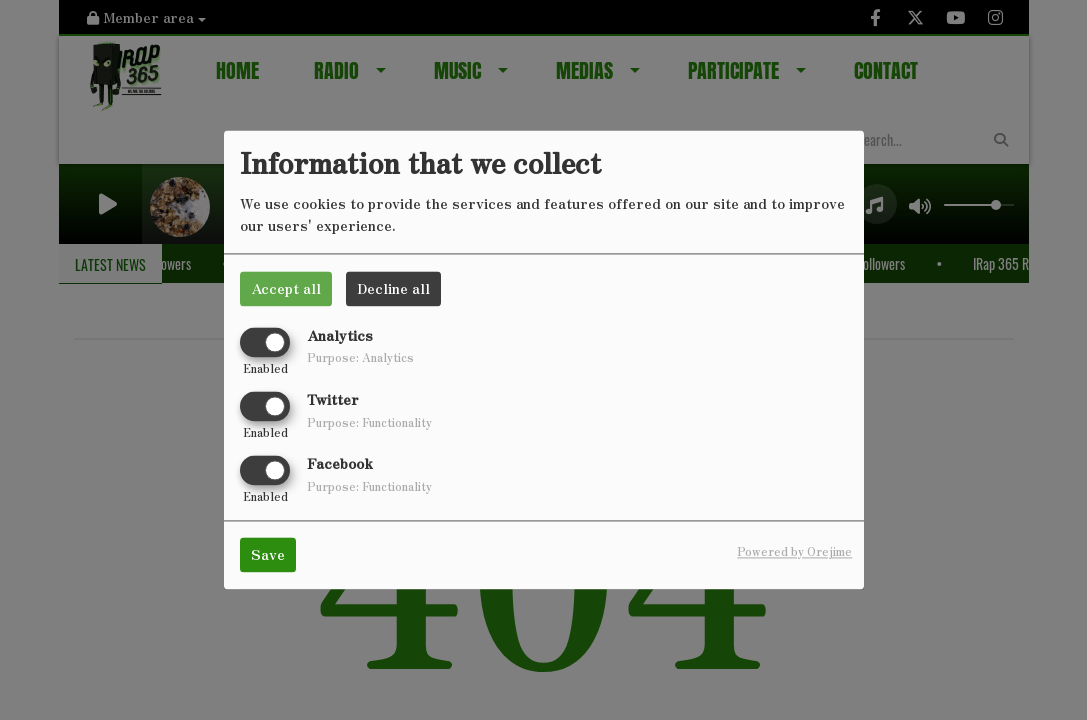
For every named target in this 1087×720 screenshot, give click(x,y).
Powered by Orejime (794, 552)
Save (268, 555)
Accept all (286, 288)
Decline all (393, 288)
